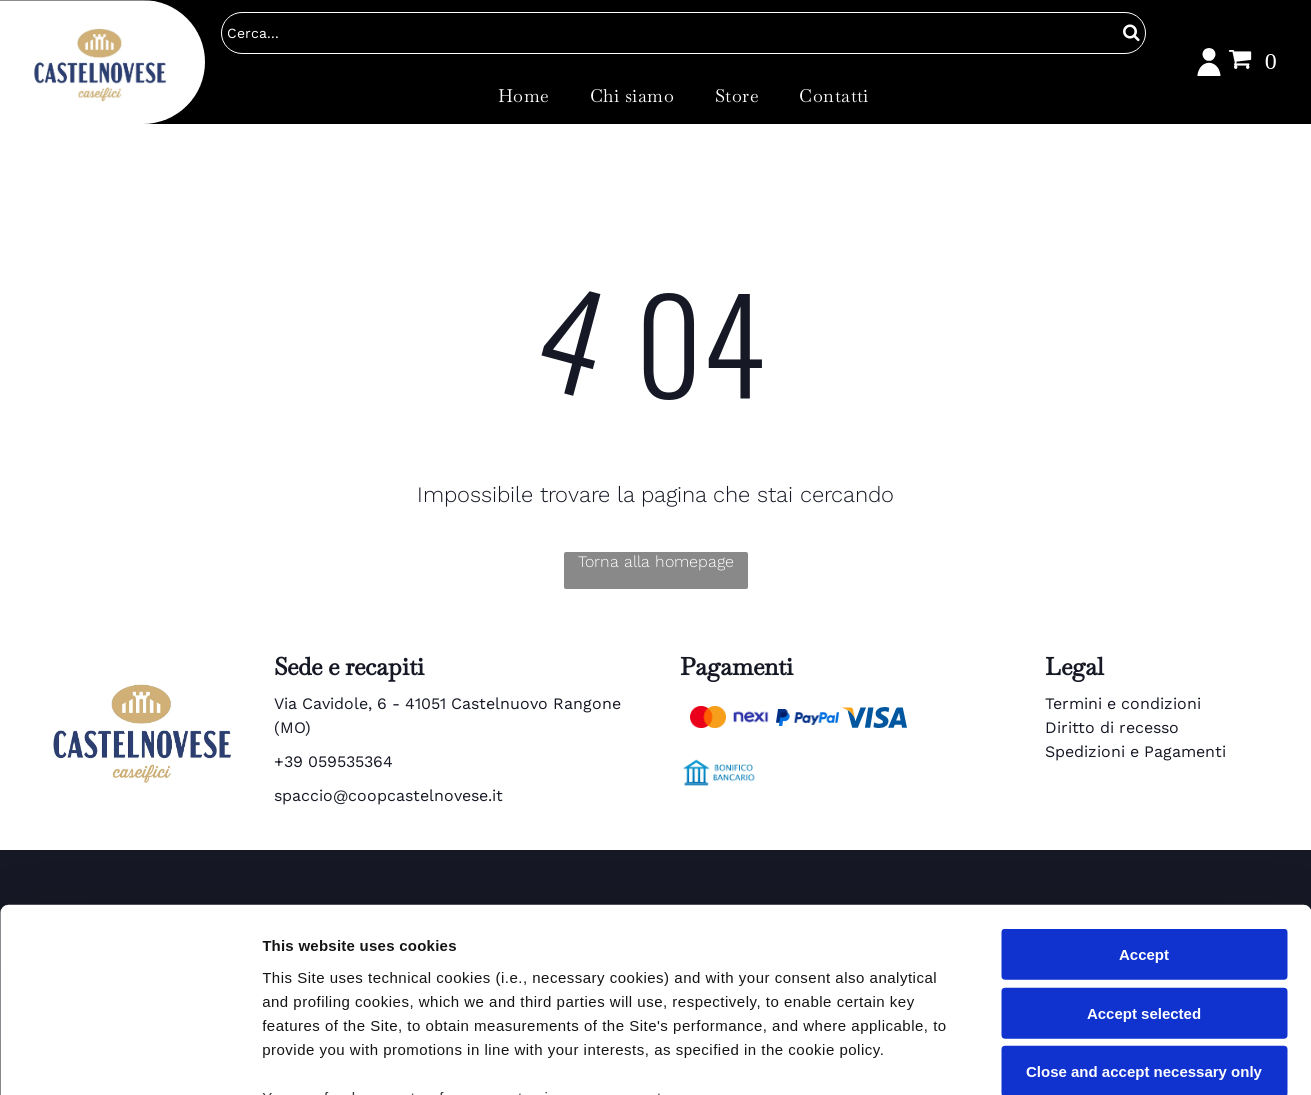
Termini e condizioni (1123, 703)
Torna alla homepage (656, 561)
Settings (1017, 1055)
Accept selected (1144, 844)
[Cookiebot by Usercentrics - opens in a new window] (129, 1056)
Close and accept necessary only (1144, 902)
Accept (1144, 785)
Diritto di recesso (1112, 727)
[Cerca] (683, 33)
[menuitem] (524, 94)
